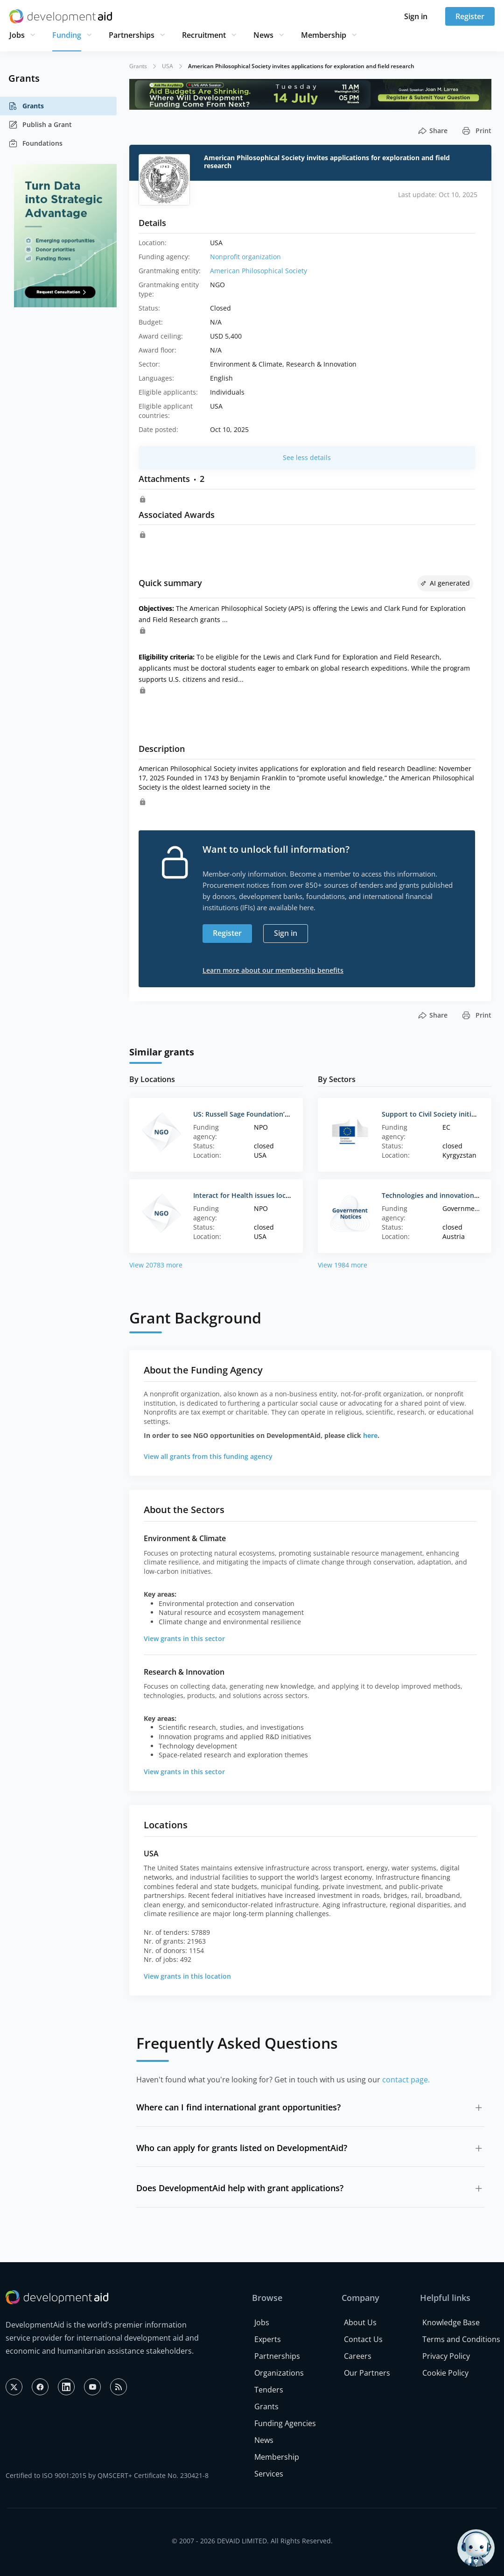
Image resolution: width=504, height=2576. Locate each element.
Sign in (415, 16)
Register (469, 16)
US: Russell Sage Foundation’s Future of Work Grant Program (290, 1114)
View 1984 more (342, 1264)
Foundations (35, 143)
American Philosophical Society (258, 270)
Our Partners (367, 2373)
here (370, 1435)
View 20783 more (155, 1264)
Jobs (17, 35)
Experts (267, 2339)
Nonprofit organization (245, 256)
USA (167, 66)
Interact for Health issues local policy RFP (259, 1195)
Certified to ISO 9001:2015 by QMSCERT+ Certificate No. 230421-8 (107, 2475)
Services (268, 2474)
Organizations (279, 2373)
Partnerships (131, 35)
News (263, 35)
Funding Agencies (285, 2423)
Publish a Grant (40, 124)
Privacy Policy (446, 2356)
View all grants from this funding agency (208, 1456)
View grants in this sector (184, 1638)
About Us (360, 2322)
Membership (323, 35)
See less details (307, 457)
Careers (357, 2356)
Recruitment (204, 35)
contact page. (406, 2079)
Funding (66, 35)
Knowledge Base (451, 2322)
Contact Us (363, 2339)
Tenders (268, 2390)
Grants (26, 106)
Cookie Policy (445, 2373)
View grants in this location (187, 1976)
